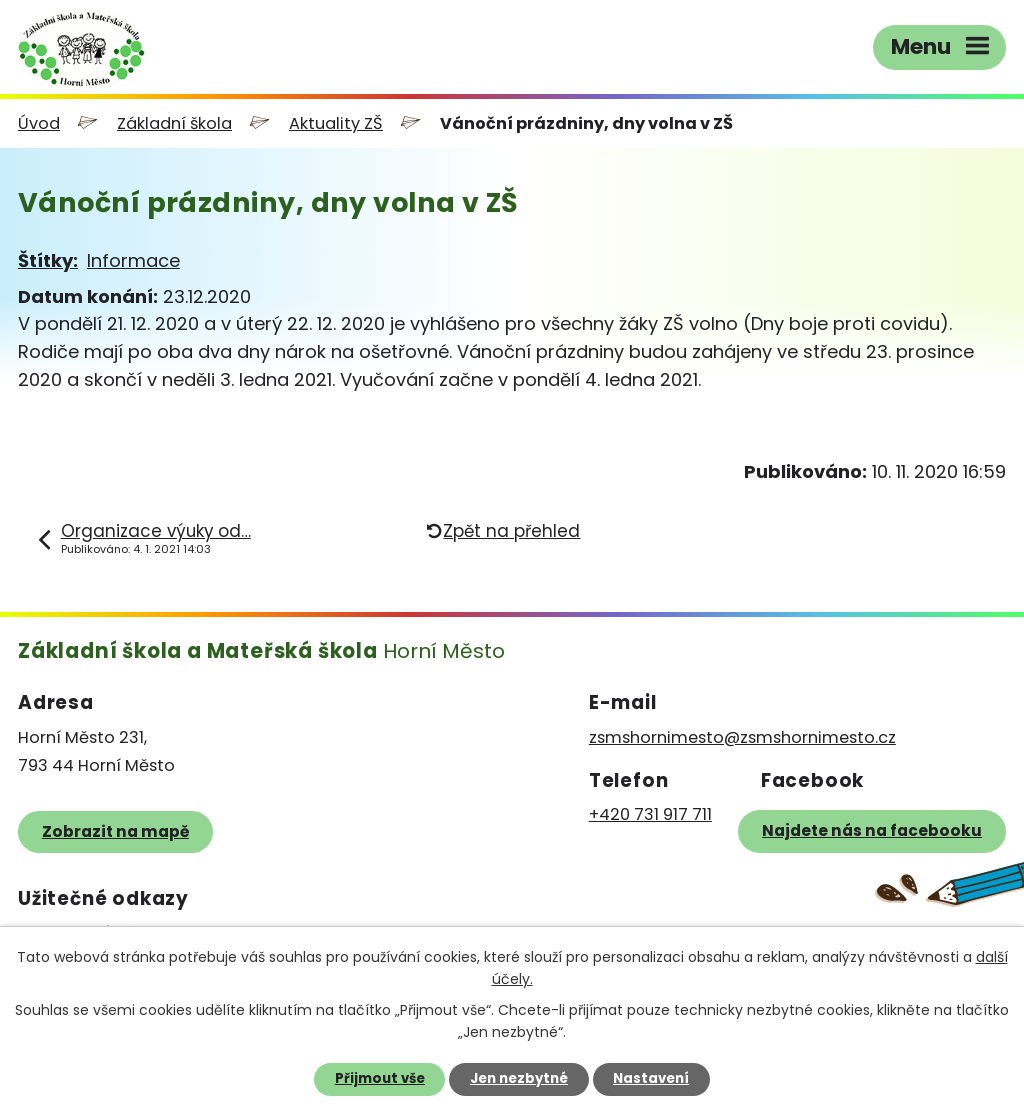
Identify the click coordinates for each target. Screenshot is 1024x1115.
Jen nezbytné (519, 1078)
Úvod (39, 123)
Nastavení (651, 1078)
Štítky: (48, 260)
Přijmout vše (380, 1078)
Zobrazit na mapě (115, 831)
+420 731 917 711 (650, 814)
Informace (133, 260)
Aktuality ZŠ (336, 123)
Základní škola (174, 123)
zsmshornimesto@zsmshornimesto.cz (742, 737)
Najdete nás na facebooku (872, 830)
